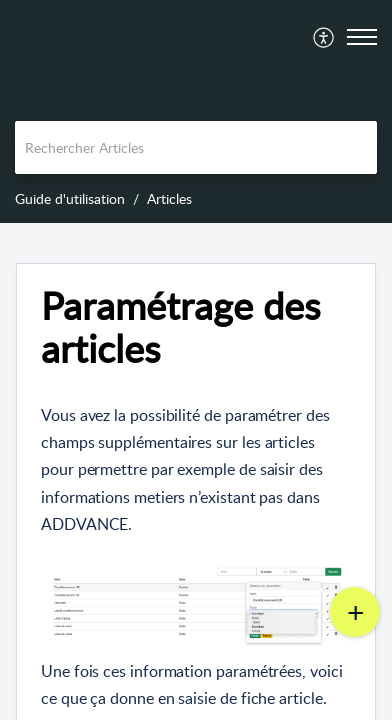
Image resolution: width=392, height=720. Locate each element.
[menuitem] (324, 37)
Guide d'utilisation (70, 198)
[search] (196, 147)
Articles (169, 198)
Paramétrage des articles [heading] (180, 328)
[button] (324, 37)
